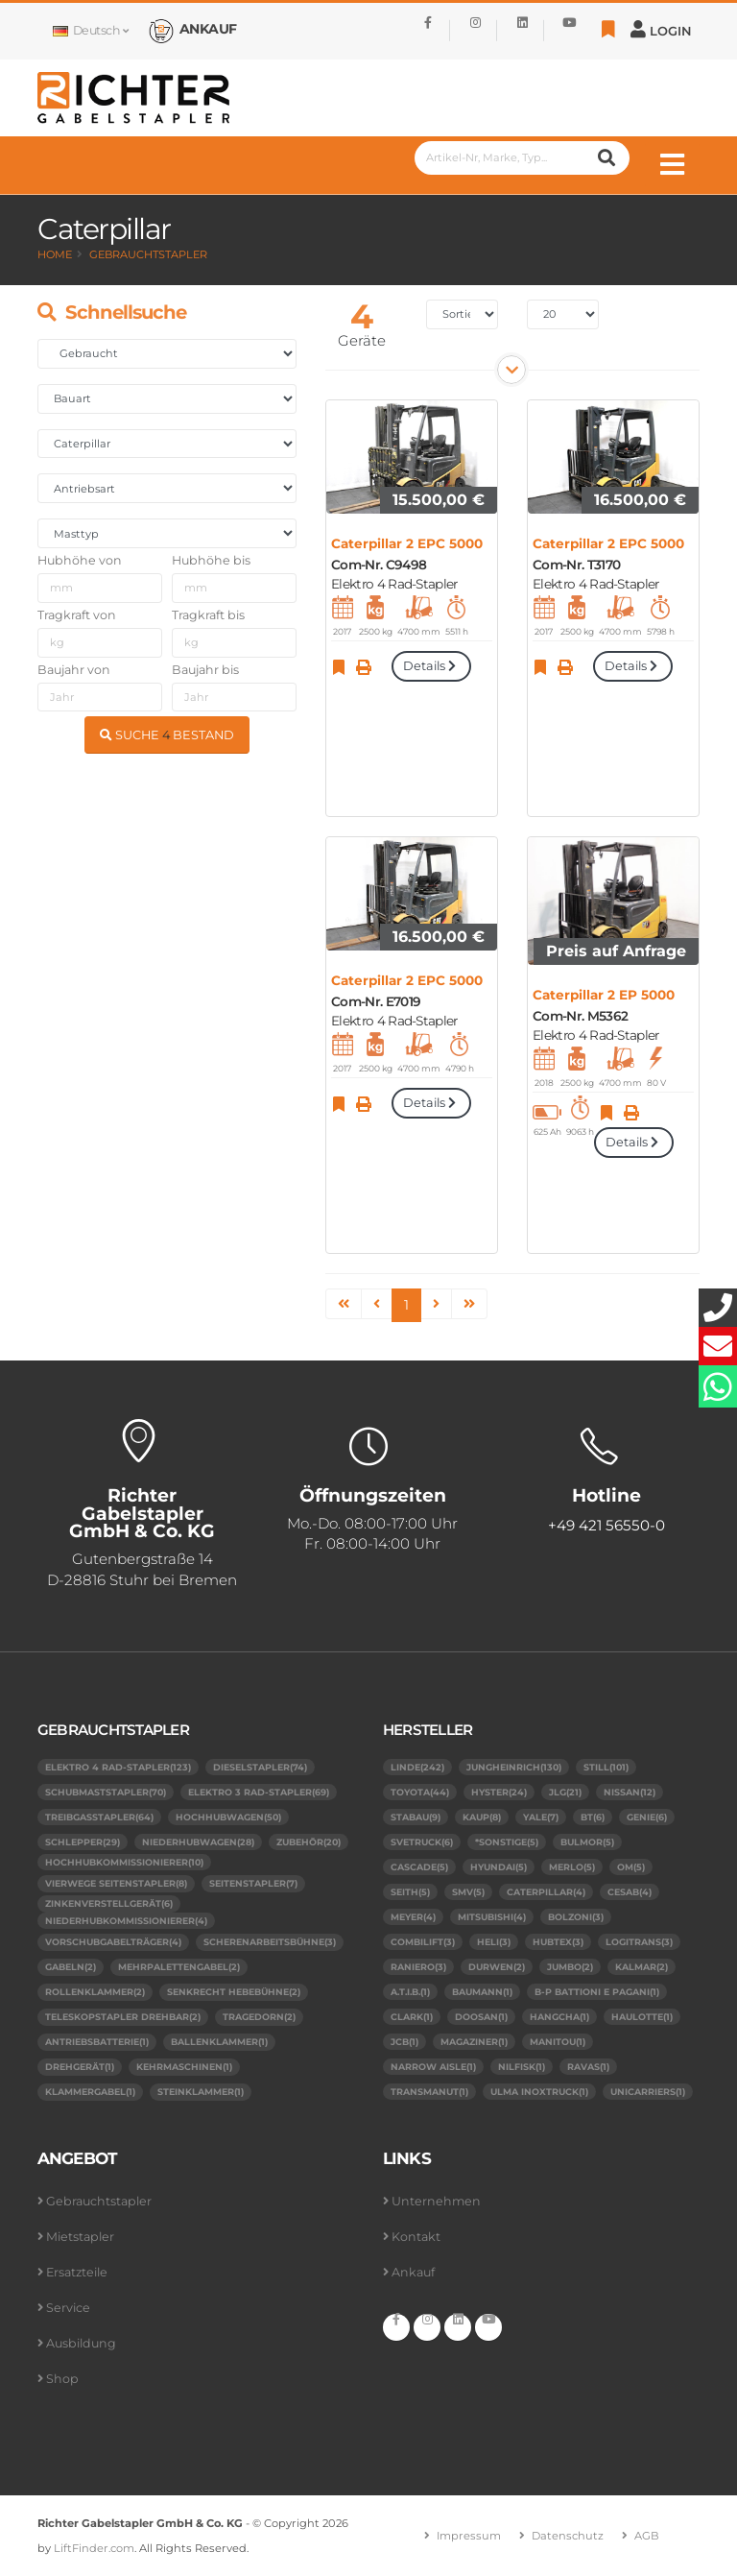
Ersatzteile (76, 2272)
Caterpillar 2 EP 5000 (604, 994)
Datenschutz (568, 2535)
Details (431, 666)
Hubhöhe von (79, 560)
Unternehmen (436, 2201)
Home (54, 254)
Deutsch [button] (90, 30)
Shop (62, 2378)
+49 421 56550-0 (606, 1525)
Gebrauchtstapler (148, 254)
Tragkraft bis (208, 615)
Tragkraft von (76, 615)
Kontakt (416, 2236)
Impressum (469, 2535)
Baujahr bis (205, 669)
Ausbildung (81, 2343)
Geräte (362, 340)
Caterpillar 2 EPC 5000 (407, 543)
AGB (646, 2535)
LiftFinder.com (94, 2548)
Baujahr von (73, 669)
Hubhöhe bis (211, 560)
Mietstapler (80, 2236)
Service (68, 2307)
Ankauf (413, 2272)
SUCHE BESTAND (167, 735)
